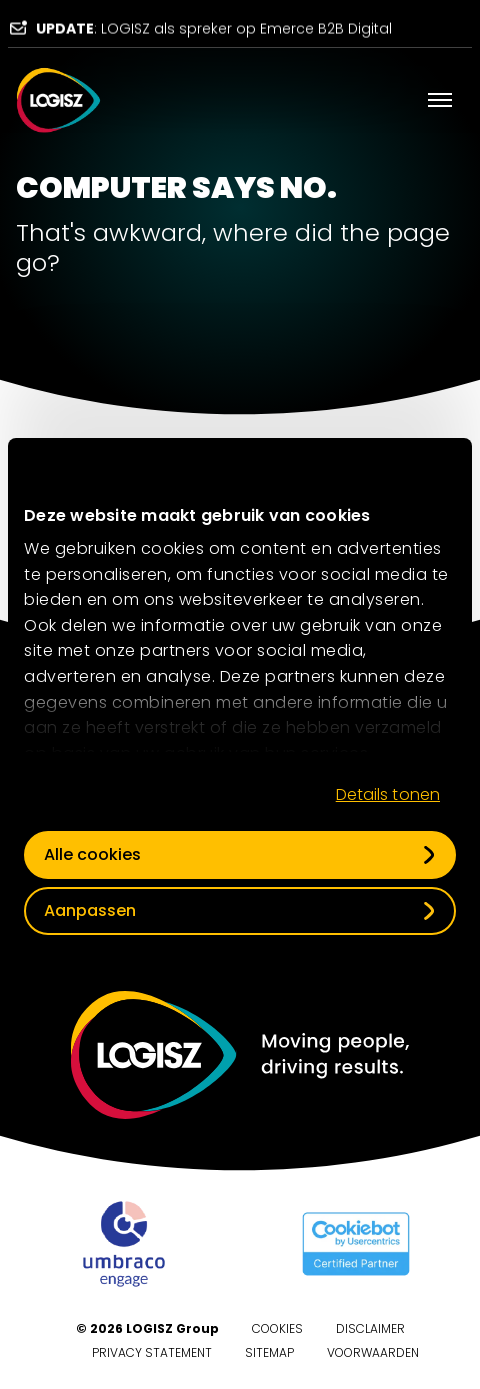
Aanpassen (90, 910)
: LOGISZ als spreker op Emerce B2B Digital (214, 32)
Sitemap (269, 1352)
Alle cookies (92, 854)
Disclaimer (370, 1328)
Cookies (277, 1328)
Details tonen (388, 794)
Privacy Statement (152, 1352)
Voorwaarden (373, 1352)
